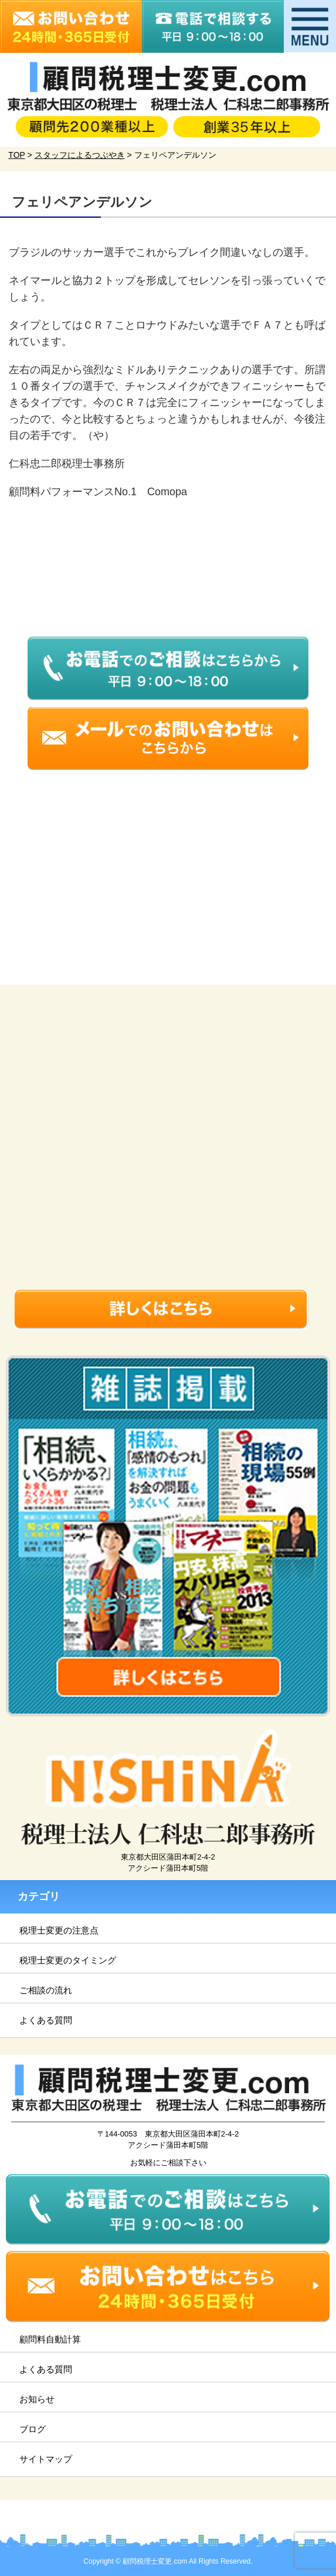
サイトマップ (45, 2459)
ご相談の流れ (45, 1990)
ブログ (32, 2429)
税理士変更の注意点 (59, 1930)
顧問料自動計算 (50, 2339)
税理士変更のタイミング (67, 1960)
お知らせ (37, 2399)
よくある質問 (45, 2020)
